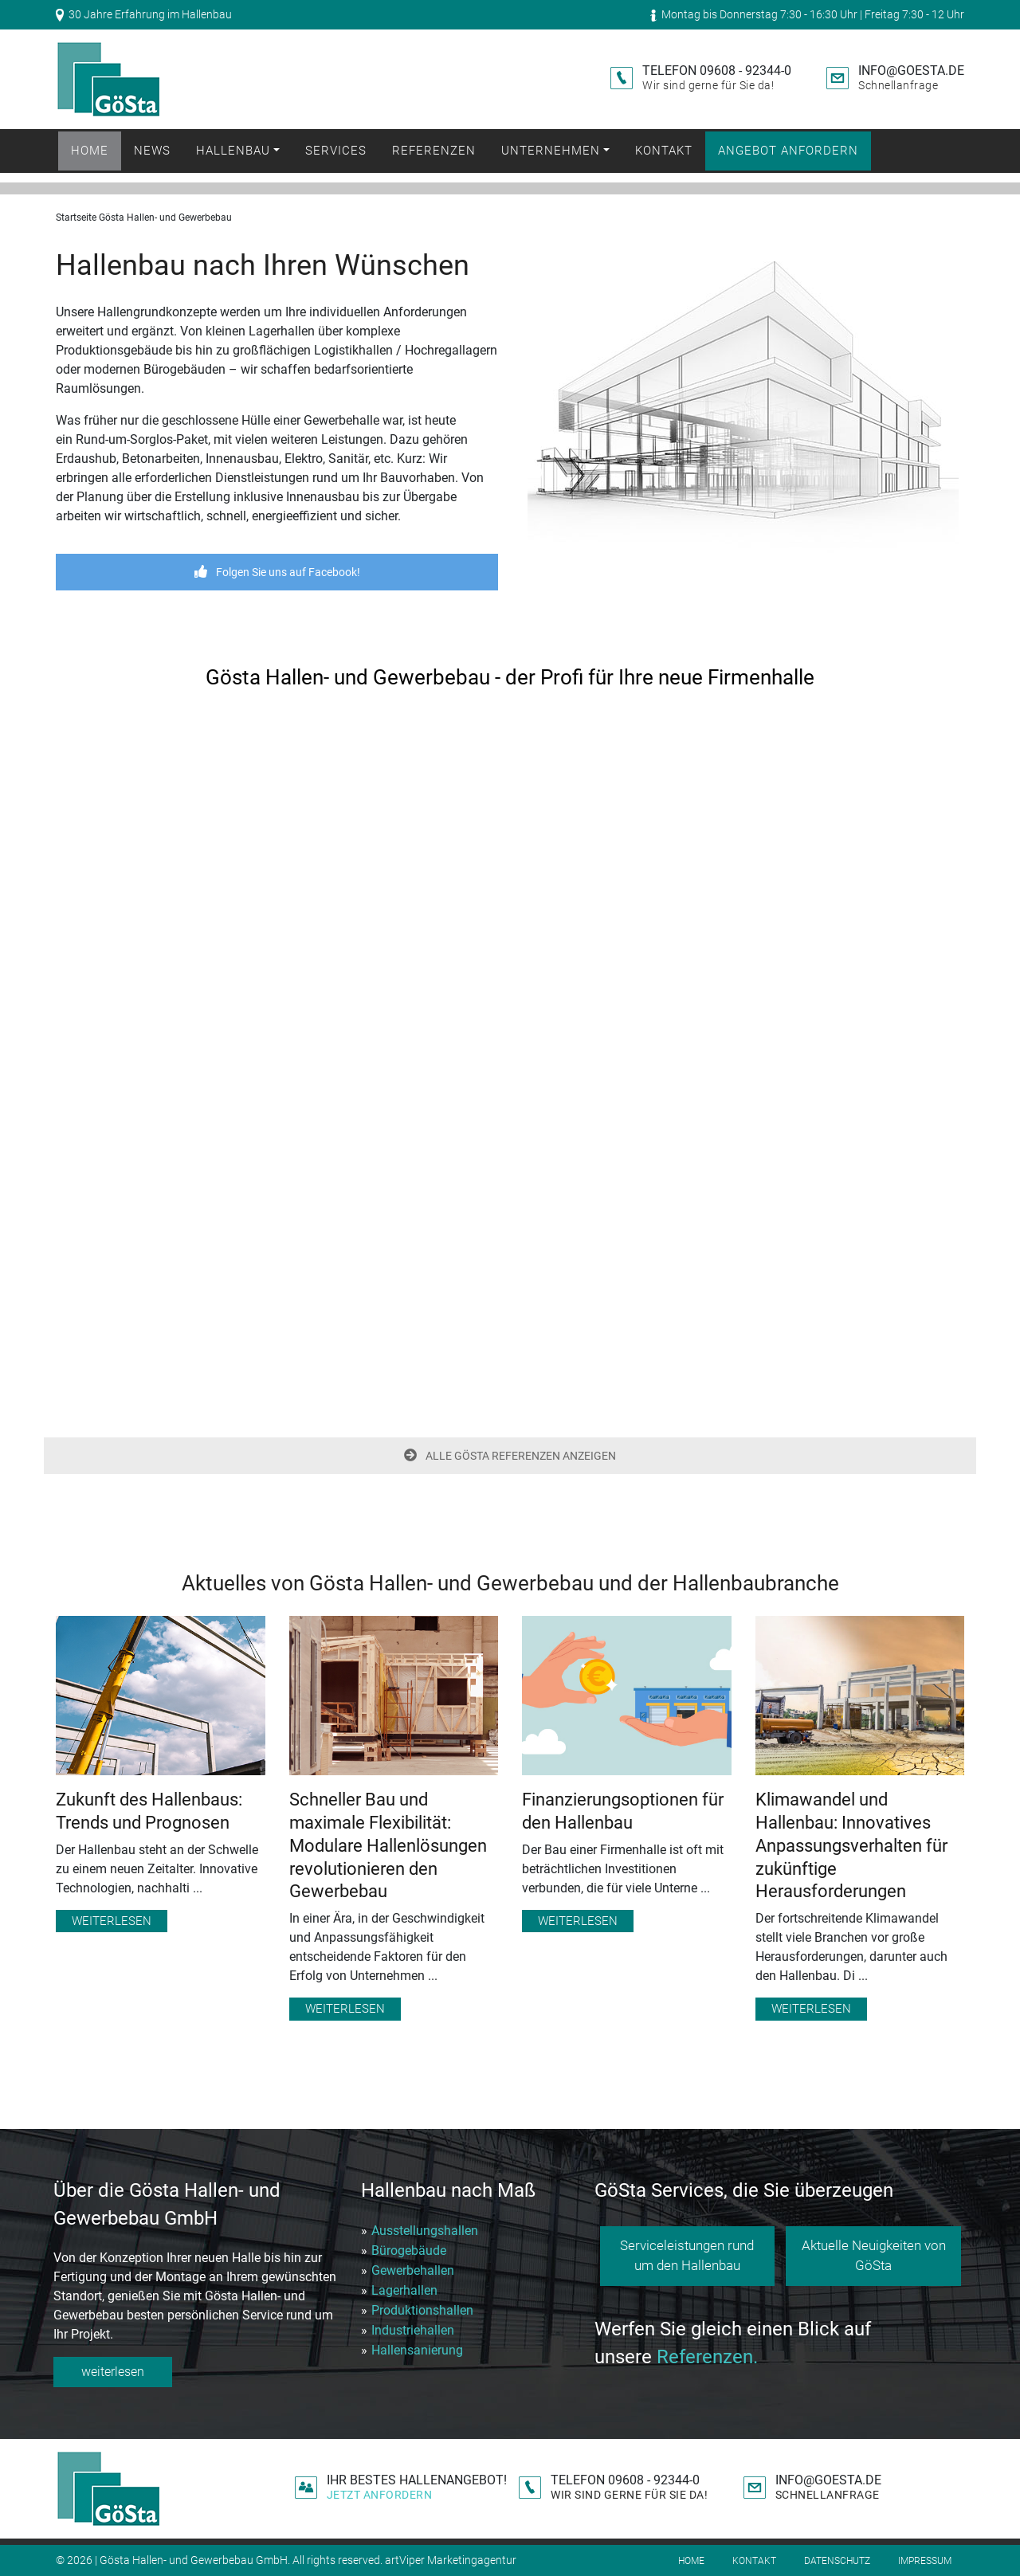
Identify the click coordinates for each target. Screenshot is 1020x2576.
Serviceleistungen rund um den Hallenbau (687, 2255)
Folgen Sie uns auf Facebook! (277, 572)
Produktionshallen (422, 2310)
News (152, 150)
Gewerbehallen (412, 2270)
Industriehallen (412, 2330)
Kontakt (663, 150)
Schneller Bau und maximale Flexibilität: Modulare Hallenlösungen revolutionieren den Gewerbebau (388, 1845)
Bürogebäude (408, 2250)
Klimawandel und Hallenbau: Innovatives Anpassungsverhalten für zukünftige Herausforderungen (851, 1845)
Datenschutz (837, 2560)
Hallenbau (233, 150)
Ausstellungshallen (424, 2230)
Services (336, 150)
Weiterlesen (111, 1921)
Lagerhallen (404, 2290)
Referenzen (434, 150)
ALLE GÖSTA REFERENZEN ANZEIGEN (510, 1455)
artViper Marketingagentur (450, 2560)
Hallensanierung (417, 2350)
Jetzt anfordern (380, 2494)
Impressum (924, 2560)
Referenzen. (707, 2357)
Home (89, 150)
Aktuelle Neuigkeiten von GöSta (874, 2255)
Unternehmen (550, 150)
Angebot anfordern (788, 150)
